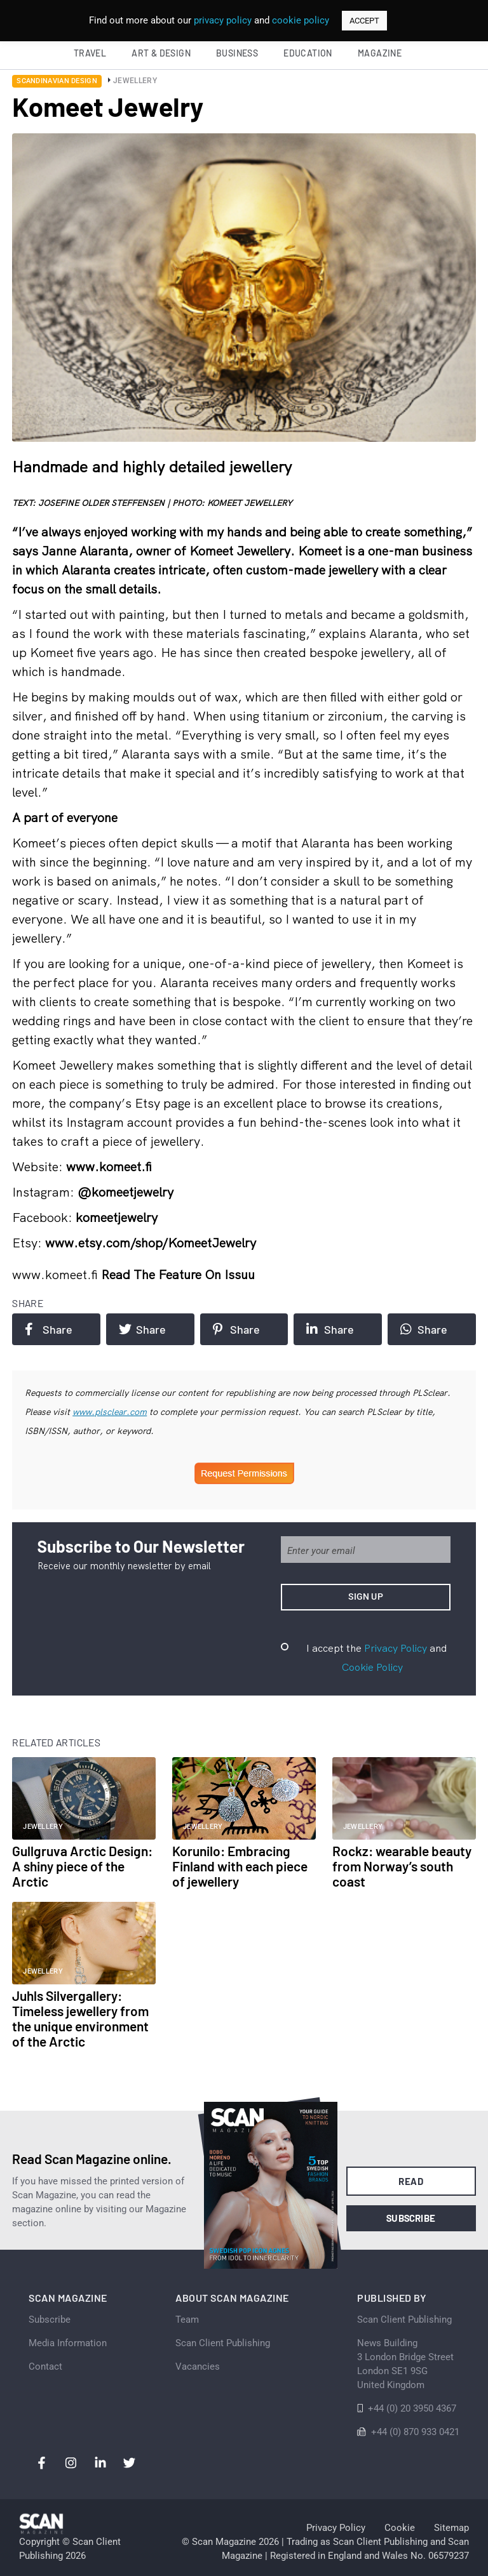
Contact (45, 2366)
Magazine (380, 53)
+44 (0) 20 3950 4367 (412, 2408)
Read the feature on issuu (178, 1274)
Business (237, 53)
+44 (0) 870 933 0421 (415, 2432)
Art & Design (161, 53)
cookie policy (300, 20)
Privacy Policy (395, 1648)
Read (410, 2181)
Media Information (68, 2343)
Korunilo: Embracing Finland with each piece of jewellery (240, 1866)
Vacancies (197, 2366)
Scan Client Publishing (222, 2343)
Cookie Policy (372, 1667)
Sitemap (451, 2527)
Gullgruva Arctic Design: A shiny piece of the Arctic (82, 1866)
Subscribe (410, 2218)
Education (307, 53)
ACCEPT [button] (364, 20)
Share (48, 1329)
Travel (90, 53)
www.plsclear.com (109, 1411)
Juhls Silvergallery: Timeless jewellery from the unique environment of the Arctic (80, 2018)
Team (187, 2319)
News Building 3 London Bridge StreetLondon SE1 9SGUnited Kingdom (405, 2364)
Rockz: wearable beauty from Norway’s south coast (401, 1866)
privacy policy (223, 20)
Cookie (399, 2527)
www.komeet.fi (56, 1274)
